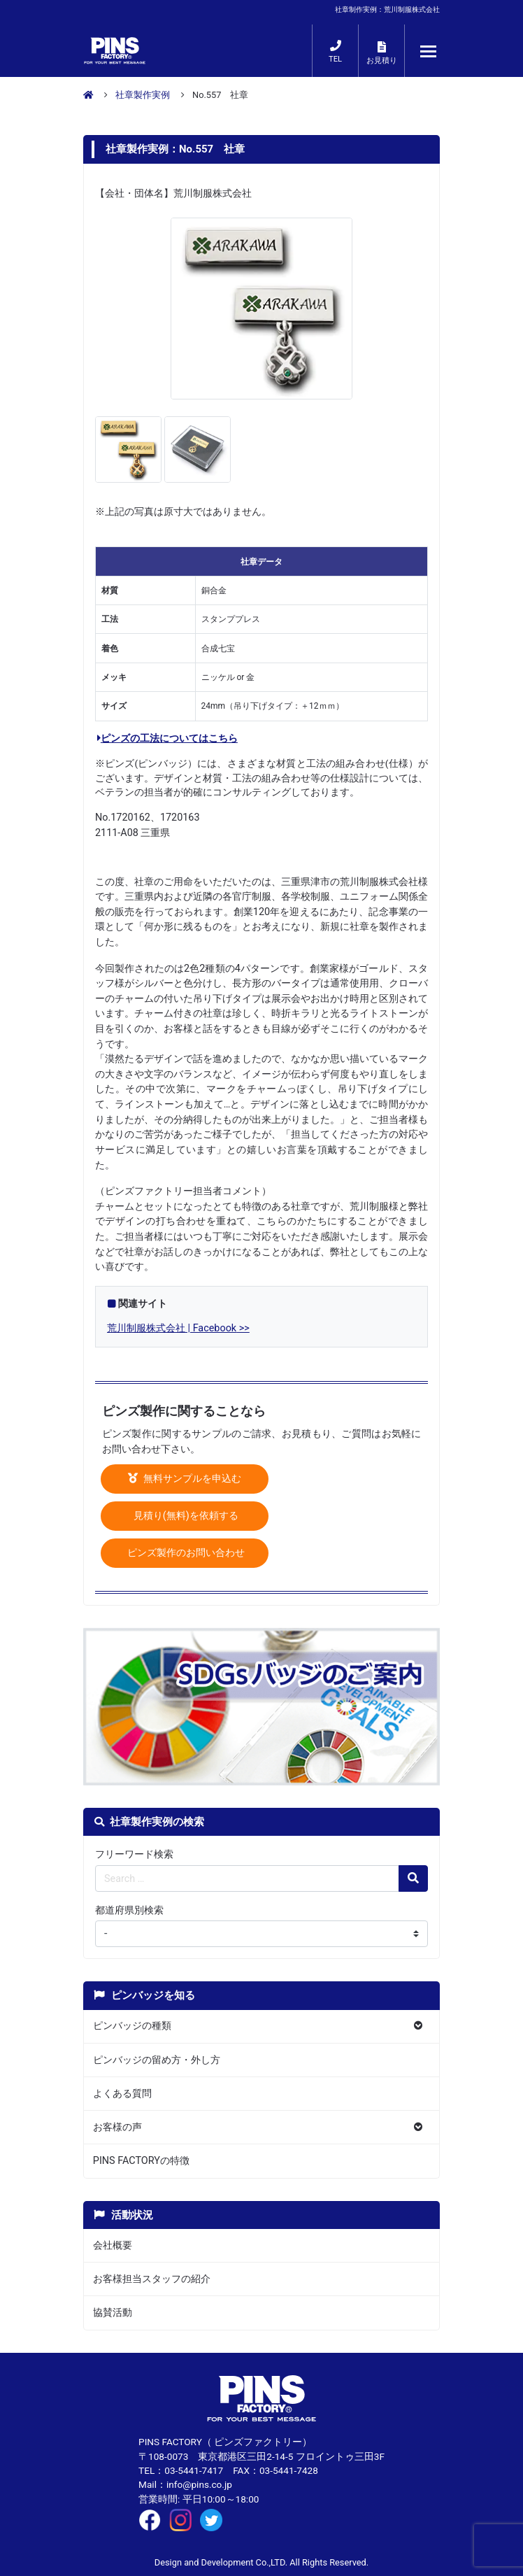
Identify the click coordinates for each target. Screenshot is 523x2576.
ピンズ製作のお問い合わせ (184, 1553)
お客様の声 (117, 2127)
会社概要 (112, 2245)
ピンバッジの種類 (132, 2026)
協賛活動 (112, 2313)
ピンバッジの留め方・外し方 (156, 2060)
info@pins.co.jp (199, 2484)
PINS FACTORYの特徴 (141, 2161)
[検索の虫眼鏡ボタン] (413, 1878)
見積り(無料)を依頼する (184, 1516)
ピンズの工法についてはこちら (167, 738)
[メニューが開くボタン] (428, 51)
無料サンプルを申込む (184, 1479)
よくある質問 (122, 2094)
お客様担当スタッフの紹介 (151, 2279)
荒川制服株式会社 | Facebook (171, 1328)
